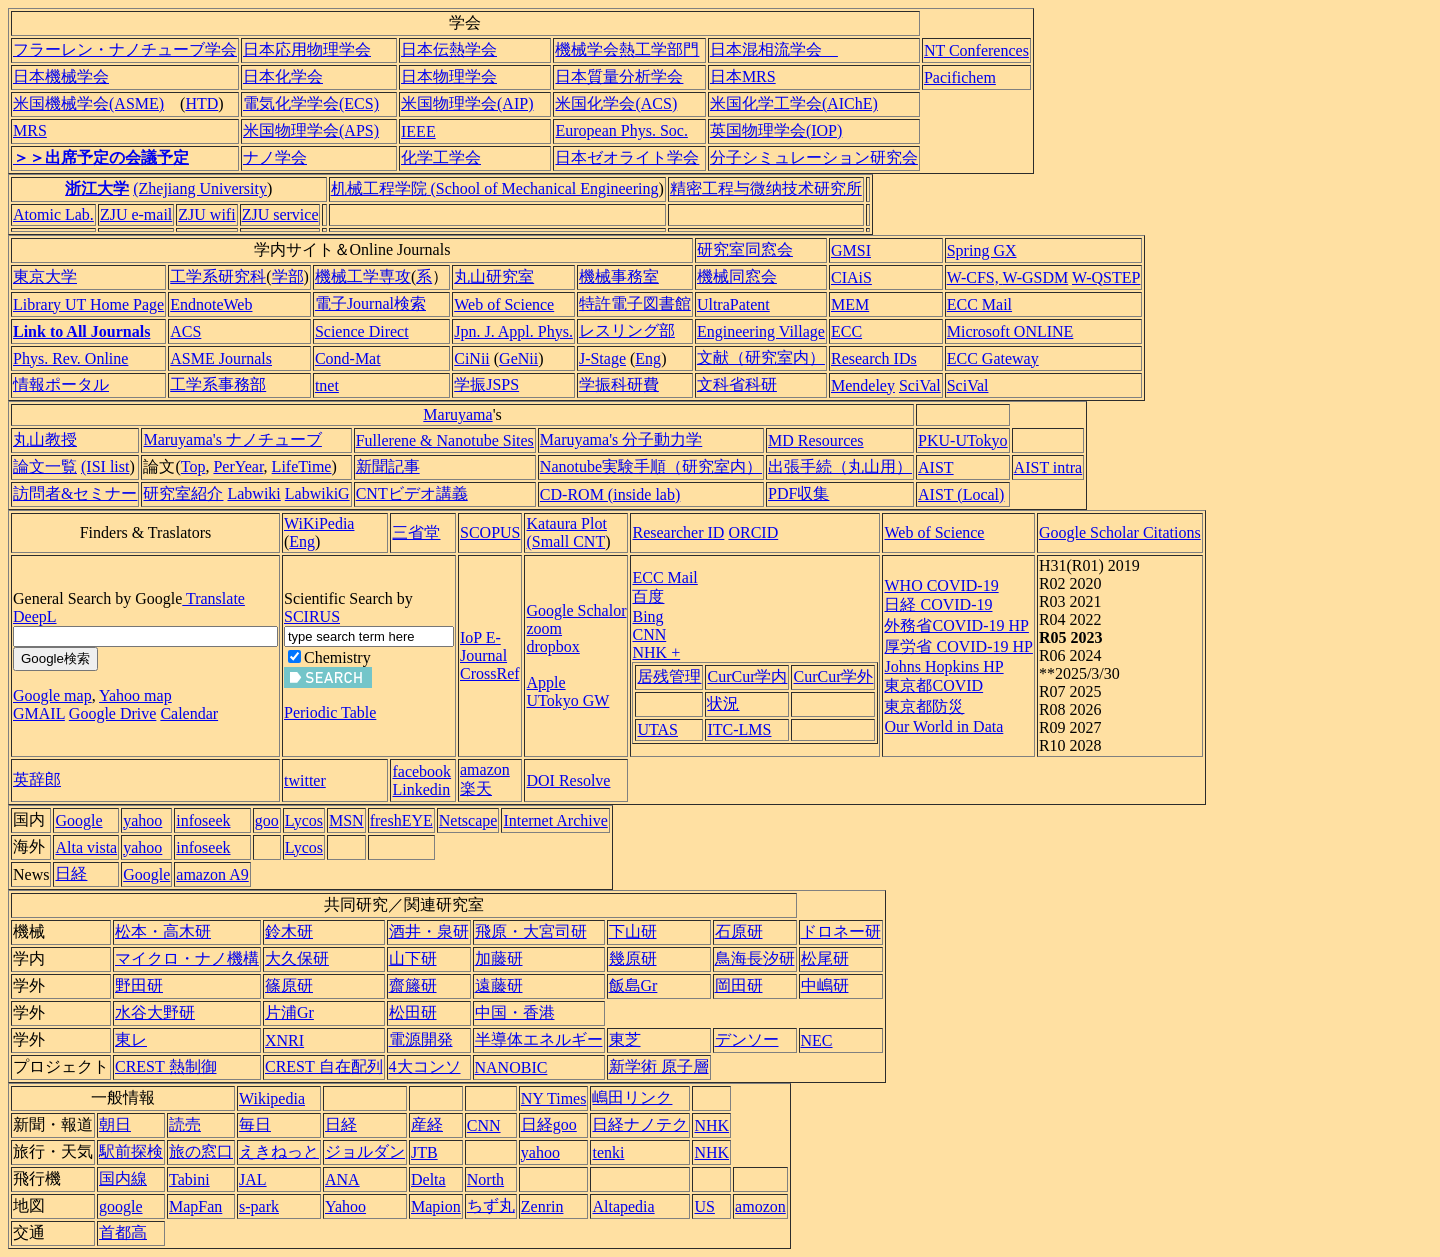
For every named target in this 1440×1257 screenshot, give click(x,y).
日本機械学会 (61, 76)
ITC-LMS (739, 729)
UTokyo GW (567, 700)
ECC (846, 331)
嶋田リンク (632, 1097)
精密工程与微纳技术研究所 (766, 188)
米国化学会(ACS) (616, 103)
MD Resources (816, 440)
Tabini (189, 1179)
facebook (421, 771)
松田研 (413, 1012)
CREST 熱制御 (166, 1066)
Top (193, 466)
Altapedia (623, 1206)
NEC (817, 1040)
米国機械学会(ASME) (88, 103)
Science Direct (362, 331)
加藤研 (499, 958)
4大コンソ (425, 1066)
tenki (608, 1152)
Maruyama (457, 414)
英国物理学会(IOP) (776, 130)
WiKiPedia (319, 523)
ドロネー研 (841, 931)
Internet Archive (555, 820)
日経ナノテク (640, 1124)
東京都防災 (924, 706)
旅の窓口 (201, 1151)
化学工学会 (441, 157)
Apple (545, 682)
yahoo (142, 820)
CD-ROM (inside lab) (610, 494)
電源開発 (421, 1039)
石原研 (739, 931)
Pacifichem (960, 77)
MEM (850, 304)
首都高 (123, 1232)
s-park (259, 1206)
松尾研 (825, 958)
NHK (711, 1125)
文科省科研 (737, 384)
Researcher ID (678, 532)
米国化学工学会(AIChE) (794, 103)
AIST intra (1048, 467)
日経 (71, 873)
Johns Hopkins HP (943, 666)
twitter (305, 780)
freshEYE (401, 820)
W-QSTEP (1106, 277)
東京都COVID (933, 685)
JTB (424, 1152)
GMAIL (39, 713)
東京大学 (45, 276)
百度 (648, 596)
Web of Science (504, 304)
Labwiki (253, 493)
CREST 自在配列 (324, 1066)
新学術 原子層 (659, 1066)
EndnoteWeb (211, 304)
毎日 (255, 1124)
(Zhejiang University (200, 188)
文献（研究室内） (761, 357)
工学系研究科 (218, 276)
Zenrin (542, 1206)
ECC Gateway (993, 358)
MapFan (195, 1206)
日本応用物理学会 (307, 49)
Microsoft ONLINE (1010, 331)
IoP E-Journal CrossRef (490, 655)
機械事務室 (619, 276)
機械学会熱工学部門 (627, 49)
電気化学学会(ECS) (311, 103)
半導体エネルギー (539, 1039)
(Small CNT (565, 541)
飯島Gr (633, 985)
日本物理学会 (449, 76)
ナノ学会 (275, 157)
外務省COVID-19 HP (956, 625)
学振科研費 (619, 384)
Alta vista (86, 847)
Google (78, 820)
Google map (52, 695)
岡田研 (739, 985)
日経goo (549, 1124)
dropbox (552, 646)
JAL (253, 1179)
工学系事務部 (218, 384)
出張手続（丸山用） (840, 466)
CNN (649, 634)
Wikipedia (272, 1098)
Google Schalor (576, 610)
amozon (760, 1206)
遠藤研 (499, 985)
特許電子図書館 (635, 303)
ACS (185, 331)
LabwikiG (317, 493)
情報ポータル (61, 384)
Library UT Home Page (88, 304)
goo (267, 820)
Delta (428, 1179)
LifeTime (302, 466)
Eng (648, 358)
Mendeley (863, 385)
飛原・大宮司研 (531, 931)
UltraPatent (733, 304)
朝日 (115, 1124)
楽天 (476, 788)
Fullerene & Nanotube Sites (445, 440)
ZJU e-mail (136, 214)
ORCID (753, 532)
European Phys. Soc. (621, 130)
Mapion (436, 1206)
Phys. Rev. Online (70, 358)
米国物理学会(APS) (311, 130)
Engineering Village (761, 331)
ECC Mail (979, 304)
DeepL (35, 616)
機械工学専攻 (363, 276)
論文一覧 (45, 466)
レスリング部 (627, 330)
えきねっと (279, 1151)
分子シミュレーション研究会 (814, 157)
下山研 (633, 931)
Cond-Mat (348, 358)
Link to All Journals (81, 331)
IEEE (418, 131)
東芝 (625, 1039)
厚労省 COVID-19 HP (958, 646)
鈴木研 (289, 931)
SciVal (920, 385)
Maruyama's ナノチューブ (232, 439)
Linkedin (421, 789)
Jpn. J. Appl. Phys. (513, 331)
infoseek (203, 820)
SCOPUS (490, 532)
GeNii (518, 358)
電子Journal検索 (370, 303)
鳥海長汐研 (755, 958)
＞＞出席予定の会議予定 (101, 157)
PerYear (238, 466)
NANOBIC (511, 1067)
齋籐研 (413, 985)
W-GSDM (1035, 277)
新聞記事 (388, 466)
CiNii (472, 358)
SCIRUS (312, 616)
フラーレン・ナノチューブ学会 (125, 49)
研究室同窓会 (745, 249)
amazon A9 (212, 874)
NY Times (554, 1098)
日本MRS (743, 76)
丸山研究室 (494, 276)
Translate (213, 598)
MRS (30, 130)
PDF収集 (798, 493)
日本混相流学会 (774, 49)
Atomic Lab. (53, 214)
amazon (485, 769)
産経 (427, 1124)
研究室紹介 (183, 493)
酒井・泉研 (429, 931)
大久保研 (297, 958)
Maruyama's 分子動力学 (621, 439)
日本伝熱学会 (449, 49)
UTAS (657, 729)
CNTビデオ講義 (412, 493)
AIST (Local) (961, 494)
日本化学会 (283, 76)
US (704, 1206)
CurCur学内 (747, 676)
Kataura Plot (566, 523)
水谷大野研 (155, 1012)
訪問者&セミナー (75, 493)
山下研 (413, 958)
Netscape (468, 820)
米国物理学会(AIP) (467, 103)
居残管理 (669, 676)
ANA (342, 1179)
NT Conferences (976, 50)
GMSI (851, 250)
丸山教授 (45, 439)
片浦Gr (289, 1012)
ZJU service (280, 214)
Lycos (304, 820)
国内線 (123, 1178)
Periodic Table (330, 712)
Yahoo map (135, 695)
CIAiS (851, 277)
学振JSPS (486, 384)
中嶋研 (825, 985)
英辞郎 (37, 779)
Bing (647, 616)
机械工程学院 (379, 188)
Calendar (189, 713)
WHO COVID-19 (941, 585)
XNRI (284, 1040)
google (121, 1206)
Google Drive (113, 713)
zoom (544, 628)
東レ (131, 1039)
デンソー (747, 1039)
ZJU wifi (206, 214)
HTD (201, 103)
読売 (185, 1124)
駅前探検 (131, 1151)
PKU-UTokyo (963, 440)
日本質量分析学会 (619, 76)
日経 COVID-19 (938, 604)
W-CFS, (975, 277)
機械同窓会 (737, 276)
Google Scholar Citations (1120, 532)
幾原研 (633, 958)
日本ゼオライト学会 (627, 157)
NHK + (656, 652)
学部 (288, 276)
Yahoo (345, 1206)
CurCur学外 (833, 676)
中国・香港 (515, 1012)
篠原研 (289, 985)
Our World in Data (943, 726)
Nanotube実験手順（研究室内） (651, 466)
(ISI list (105, 466)
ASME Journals (221, 358)
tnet (327, 385)
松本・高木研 (163, 931)
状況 (723, 703)
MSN (346, 820)
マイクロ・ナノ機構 (187, 958)
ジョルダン (365, 1151)
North (485, 1179)
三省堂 (416, 532)
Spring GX (982, 250)
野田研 (139, 985)
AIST (936, 467)
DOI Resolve (568, 780)
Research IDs (874, 358)
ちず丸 (491, 1205)
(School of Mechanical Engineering (543, 188)
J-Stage (602, 358)
